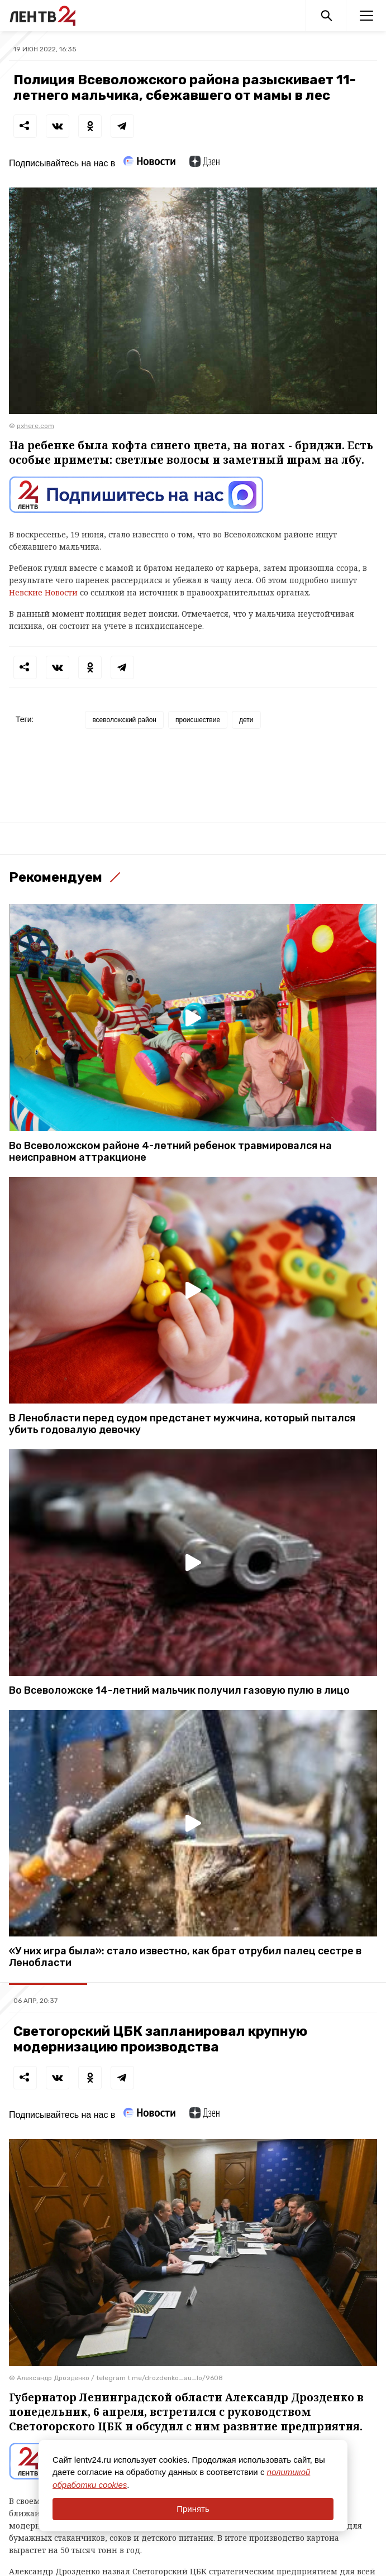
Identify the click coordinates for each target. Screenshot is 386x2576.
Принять (193, 2508)
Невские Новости (43, 592)
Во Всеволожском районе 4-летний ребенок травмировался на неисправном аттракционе (170, 1152)
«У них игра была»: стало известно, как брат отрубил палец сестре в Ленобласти (185, 1957)
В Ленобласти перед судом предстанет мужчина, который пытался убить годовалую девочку (182, 1424)
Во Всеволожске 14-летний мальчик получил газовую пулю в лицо (179, 1690)
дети (246, 720)
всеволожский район (124, 720)
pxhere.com (35, 426)
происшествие (197, 720)
